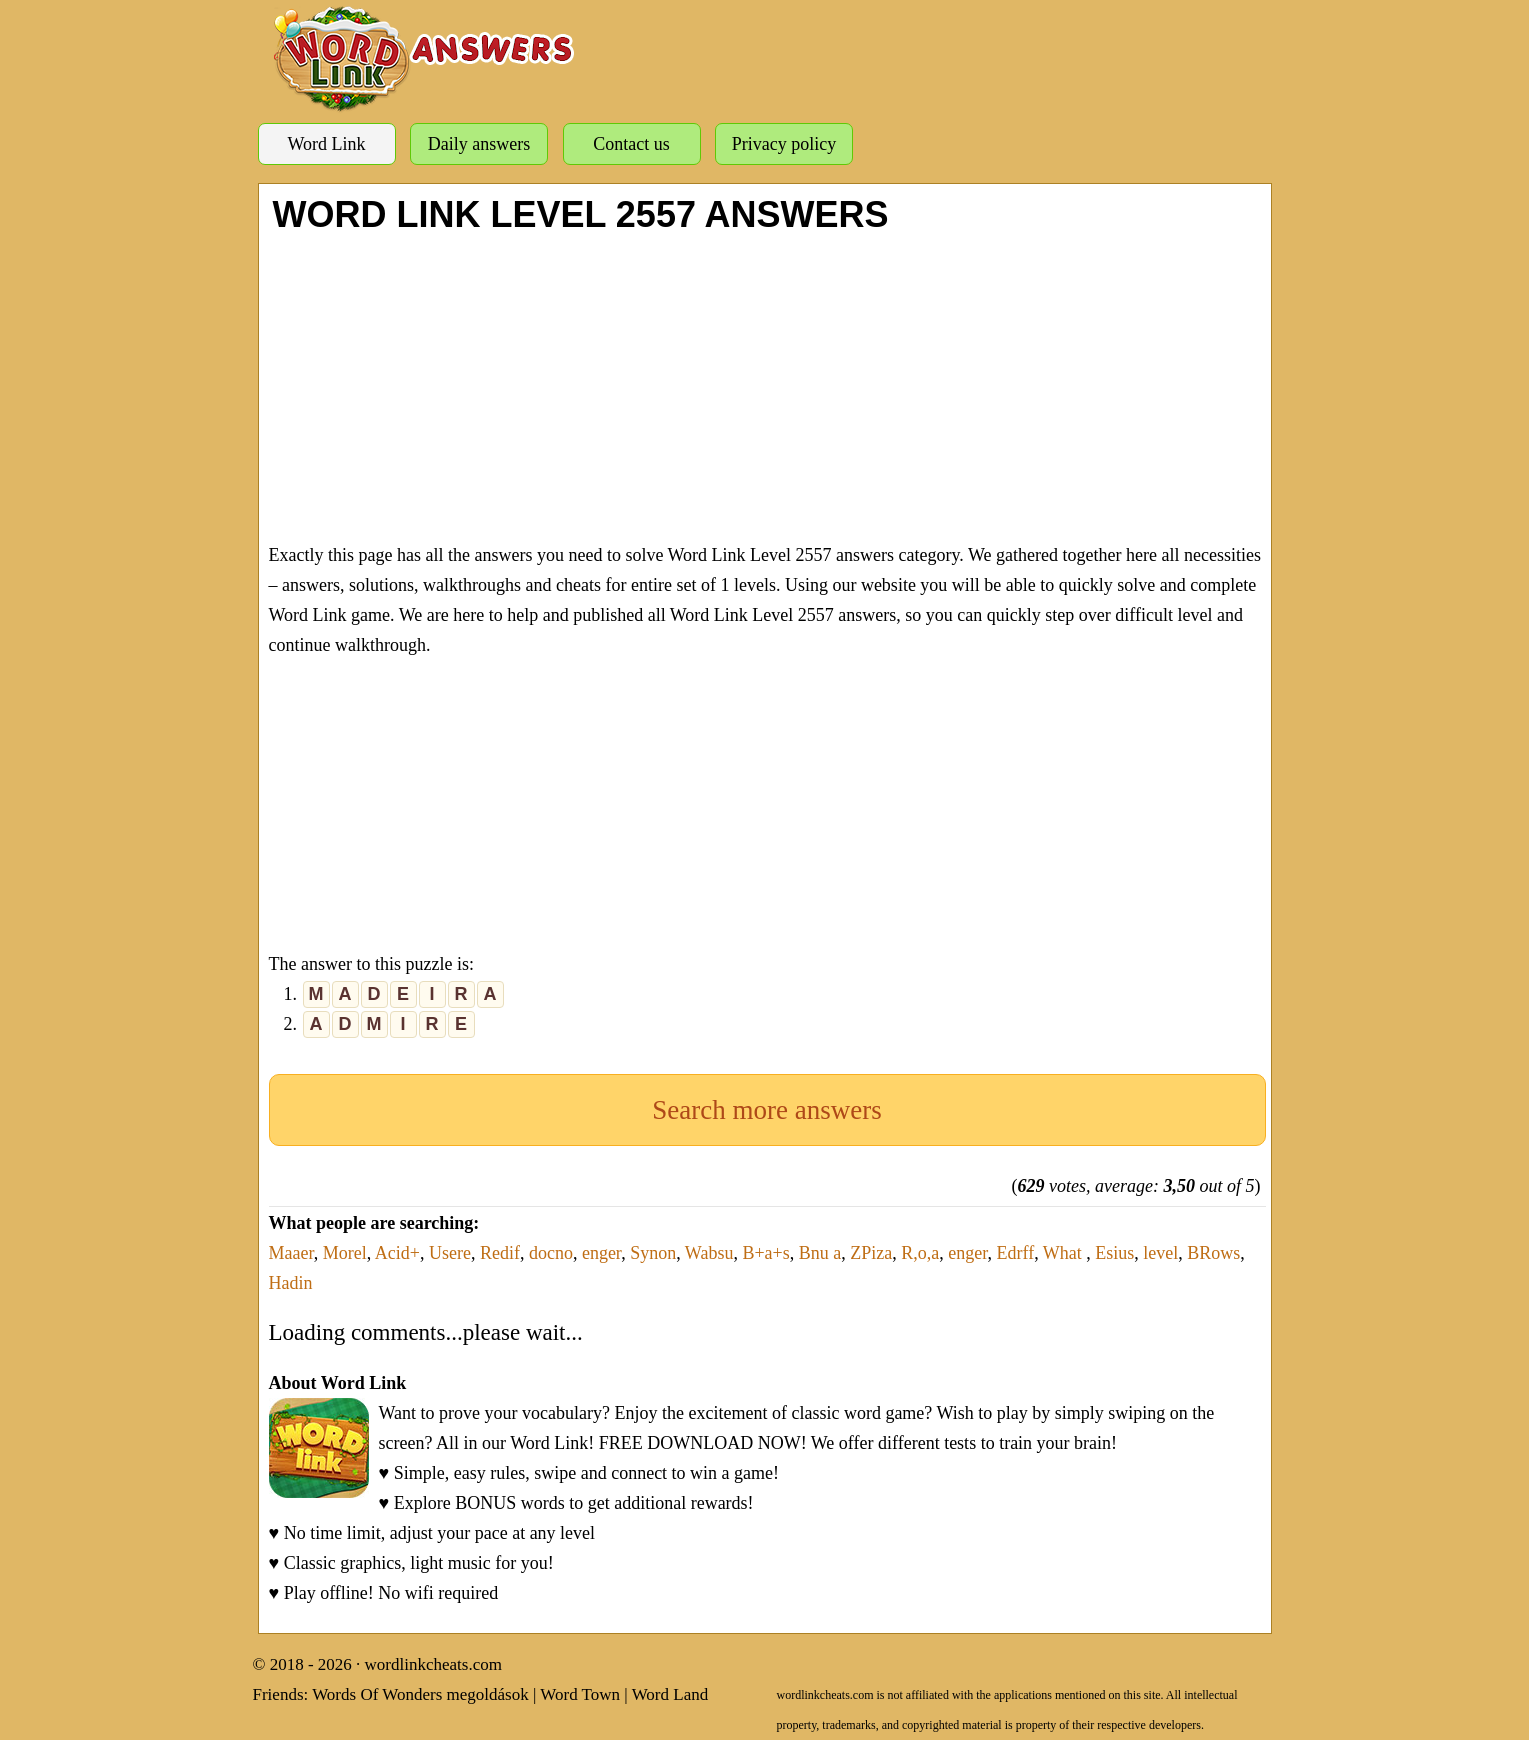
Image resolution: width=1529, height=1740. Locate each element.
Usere (450, 1253)
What (1064, 1253)
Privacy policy (784, 144)
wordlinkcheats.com (433, 1664)
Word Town (580, 1694)
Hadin (291, 1283)
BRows (1213, 1253)
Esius (1114, 1253)
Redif (500, 1253)
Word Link (326, 144)
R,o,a (920, 1253)
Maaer (291, 1253)
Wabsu (709, 1253)
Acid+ (397, 1253)
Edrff (1015, 1253)
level (1160, 1253)
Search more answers (766, 1110)
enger (601, 1253)
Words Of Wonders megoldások (420, 1694)
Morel (345, 1253)
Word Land (670, 1694)
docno (551, 1253)
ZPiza (871, 1253)
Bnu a (820, 1253)
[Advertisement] (767, 385)
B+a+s (765, 1253)
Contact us (631, 144)
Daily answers (479, 144)
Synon (653, 1253)
